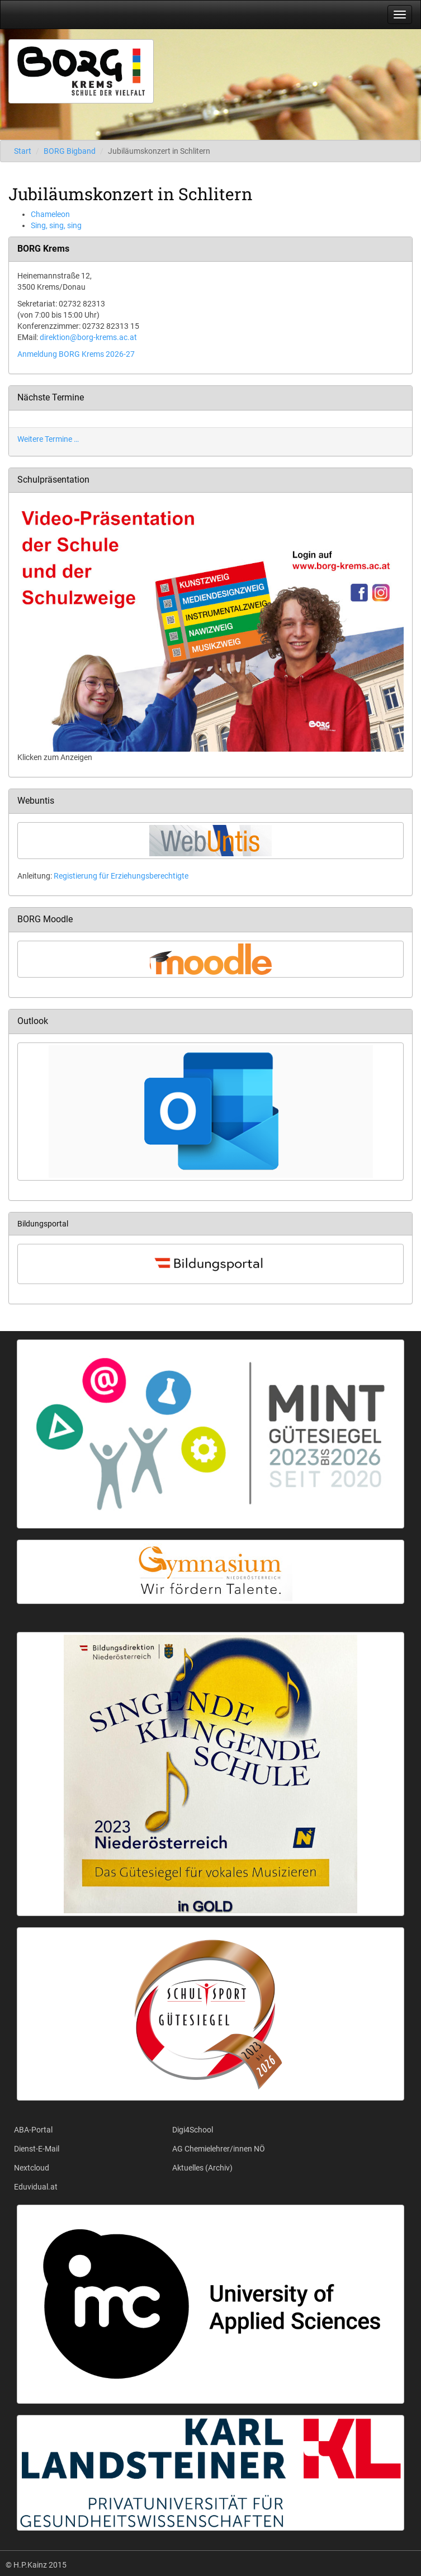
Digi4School (192, 2129)
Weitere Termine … (48, 439)
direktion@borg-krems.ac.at (88, 337)
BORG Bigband (70, 151)
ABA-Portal (33, 2129)
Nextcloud (31, 2167)
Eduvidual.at (36, 2186)
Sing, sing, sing (56, 225)
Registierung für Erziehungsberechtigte (121, 875)
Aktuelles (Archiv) (202, 2167)
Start (22, 151)
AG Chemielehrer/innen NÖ (218, 2148)
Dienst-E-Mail (36, 2148)
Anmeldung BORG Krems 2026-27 (76, 354)
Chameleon (50, 214)
